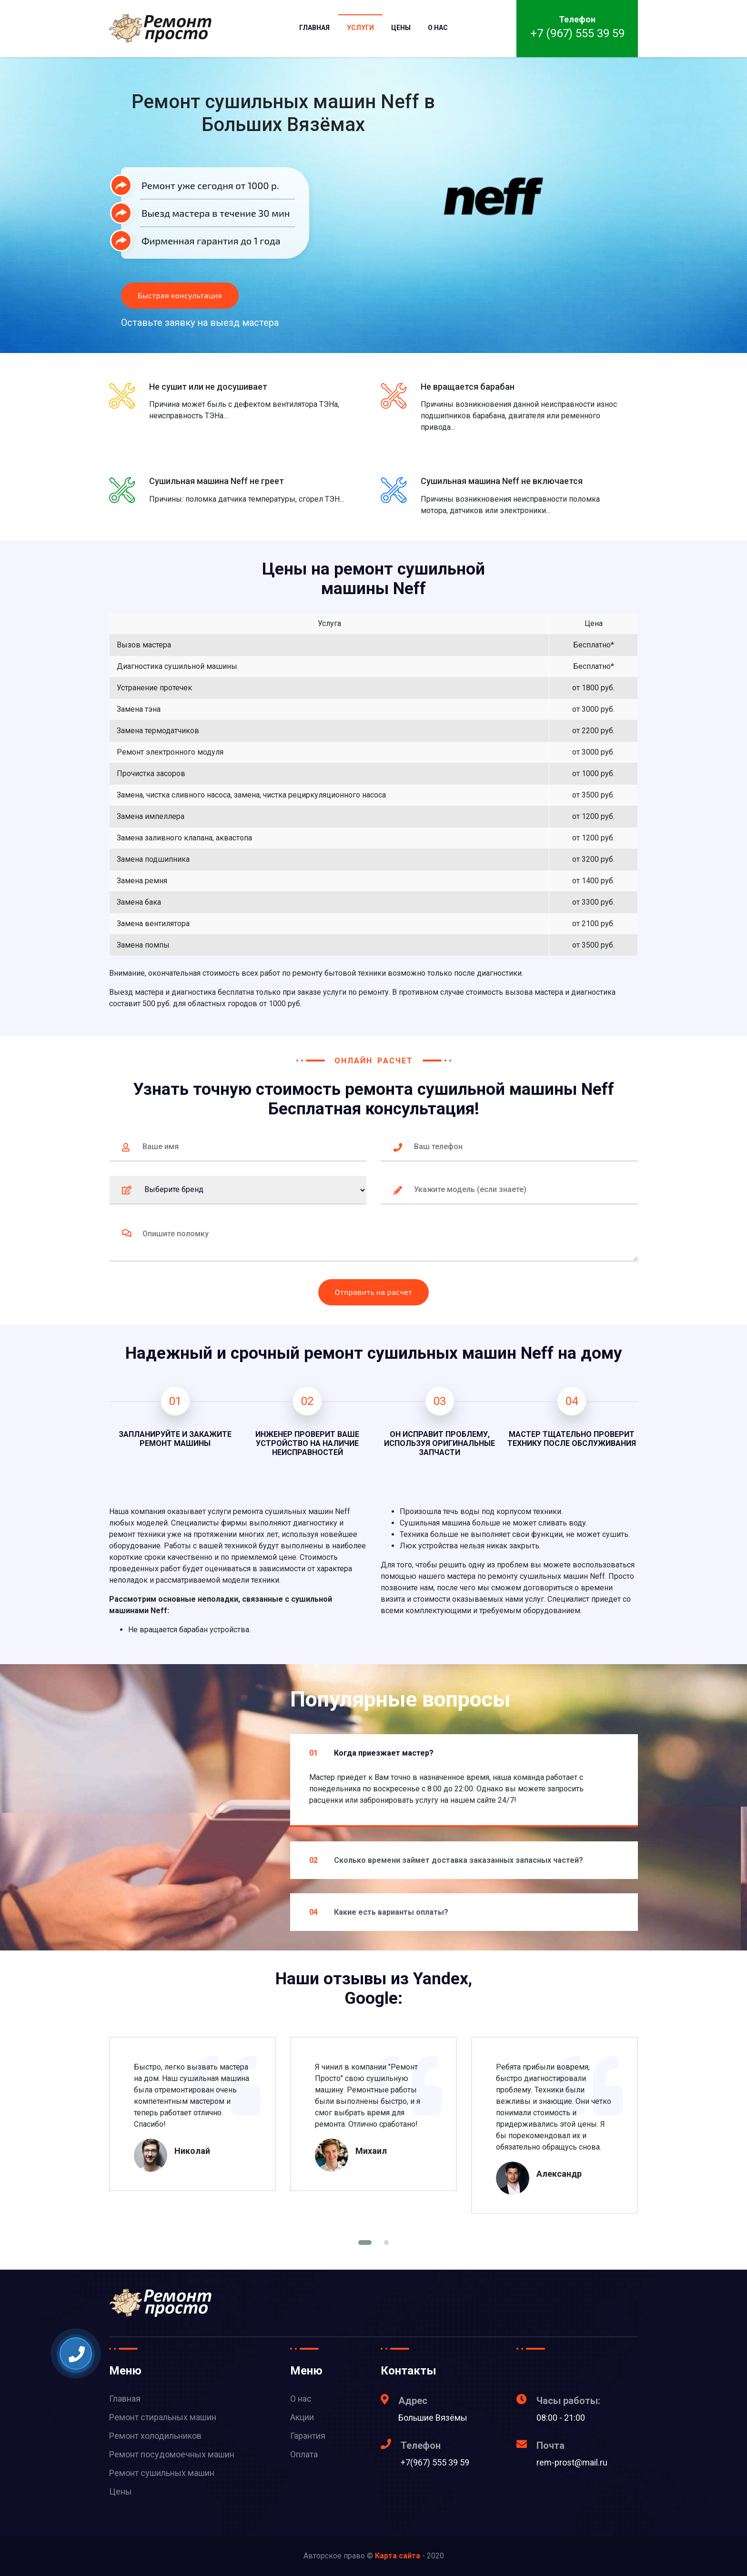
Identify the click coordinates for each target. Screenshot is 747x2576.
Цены (401, 27)
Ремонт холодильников (155, 2436)
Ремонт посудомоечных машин (171, 2454)
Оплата (304, 2454)
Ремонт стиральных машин (162, 2417)
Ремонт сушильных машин (161, 2473)
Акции (302, 2417)
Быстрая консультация (180, 295)
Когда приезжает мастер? (371, 1753)
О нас (438, 27)
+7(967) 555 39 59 (435, 2462)
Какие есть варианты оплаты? (378, 1912)
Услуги (360, 27)
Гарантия (307, 2436)
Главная (314, 27)
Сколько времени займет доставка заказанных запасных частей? (446, 1860)
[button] (365, 2242)
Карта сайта (397, 2555)
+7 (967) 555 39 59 (577, 33)
